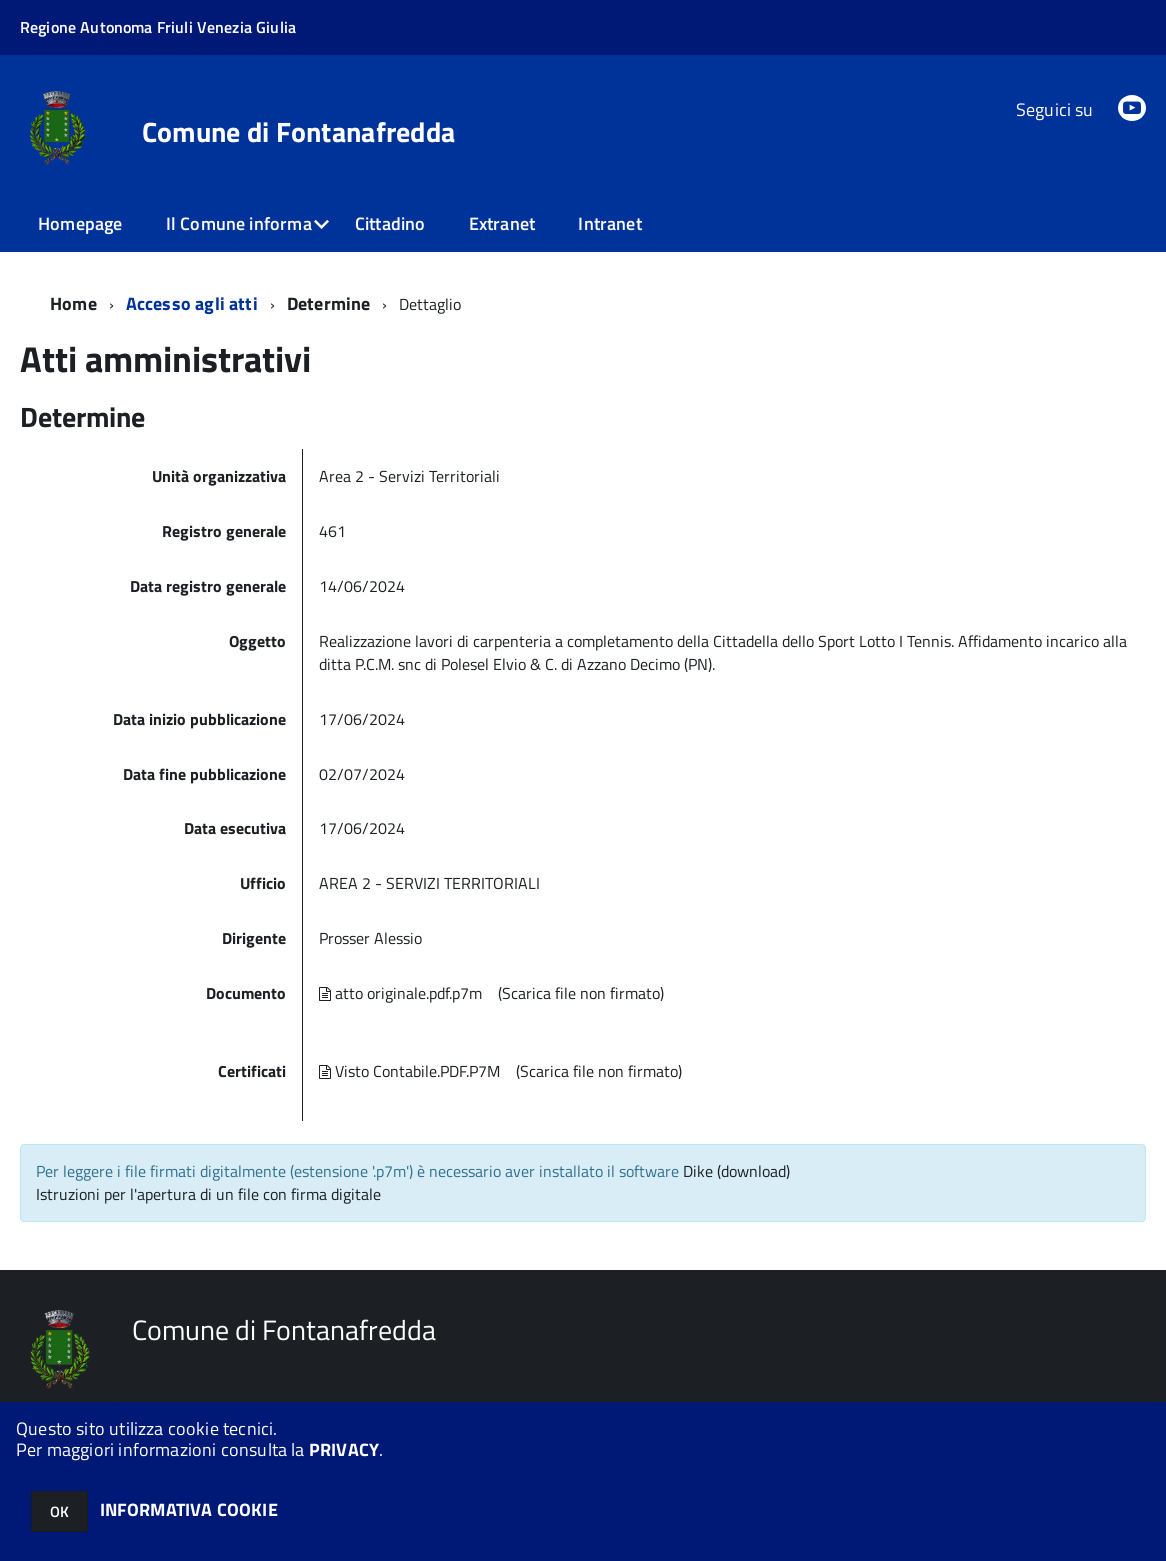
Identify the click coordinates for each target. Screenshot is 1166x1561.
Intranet (609, 223)
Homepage (80, 223)
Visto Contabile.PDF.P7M (409, 1071)
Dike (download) (736, 1171)
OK (59, 1511)
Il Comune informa (239, 223)
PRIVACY (344, 1449)
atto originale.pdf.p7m (400, 993)
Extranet (502, 223)
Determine (329, 303)
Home (73, 303)
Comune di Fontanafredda (298, 132)
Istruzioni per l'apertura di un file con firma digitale (208, 1194)
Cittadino (390, 223)
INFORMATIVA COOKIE (189, 1509)
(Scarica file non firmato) (581, 993)
